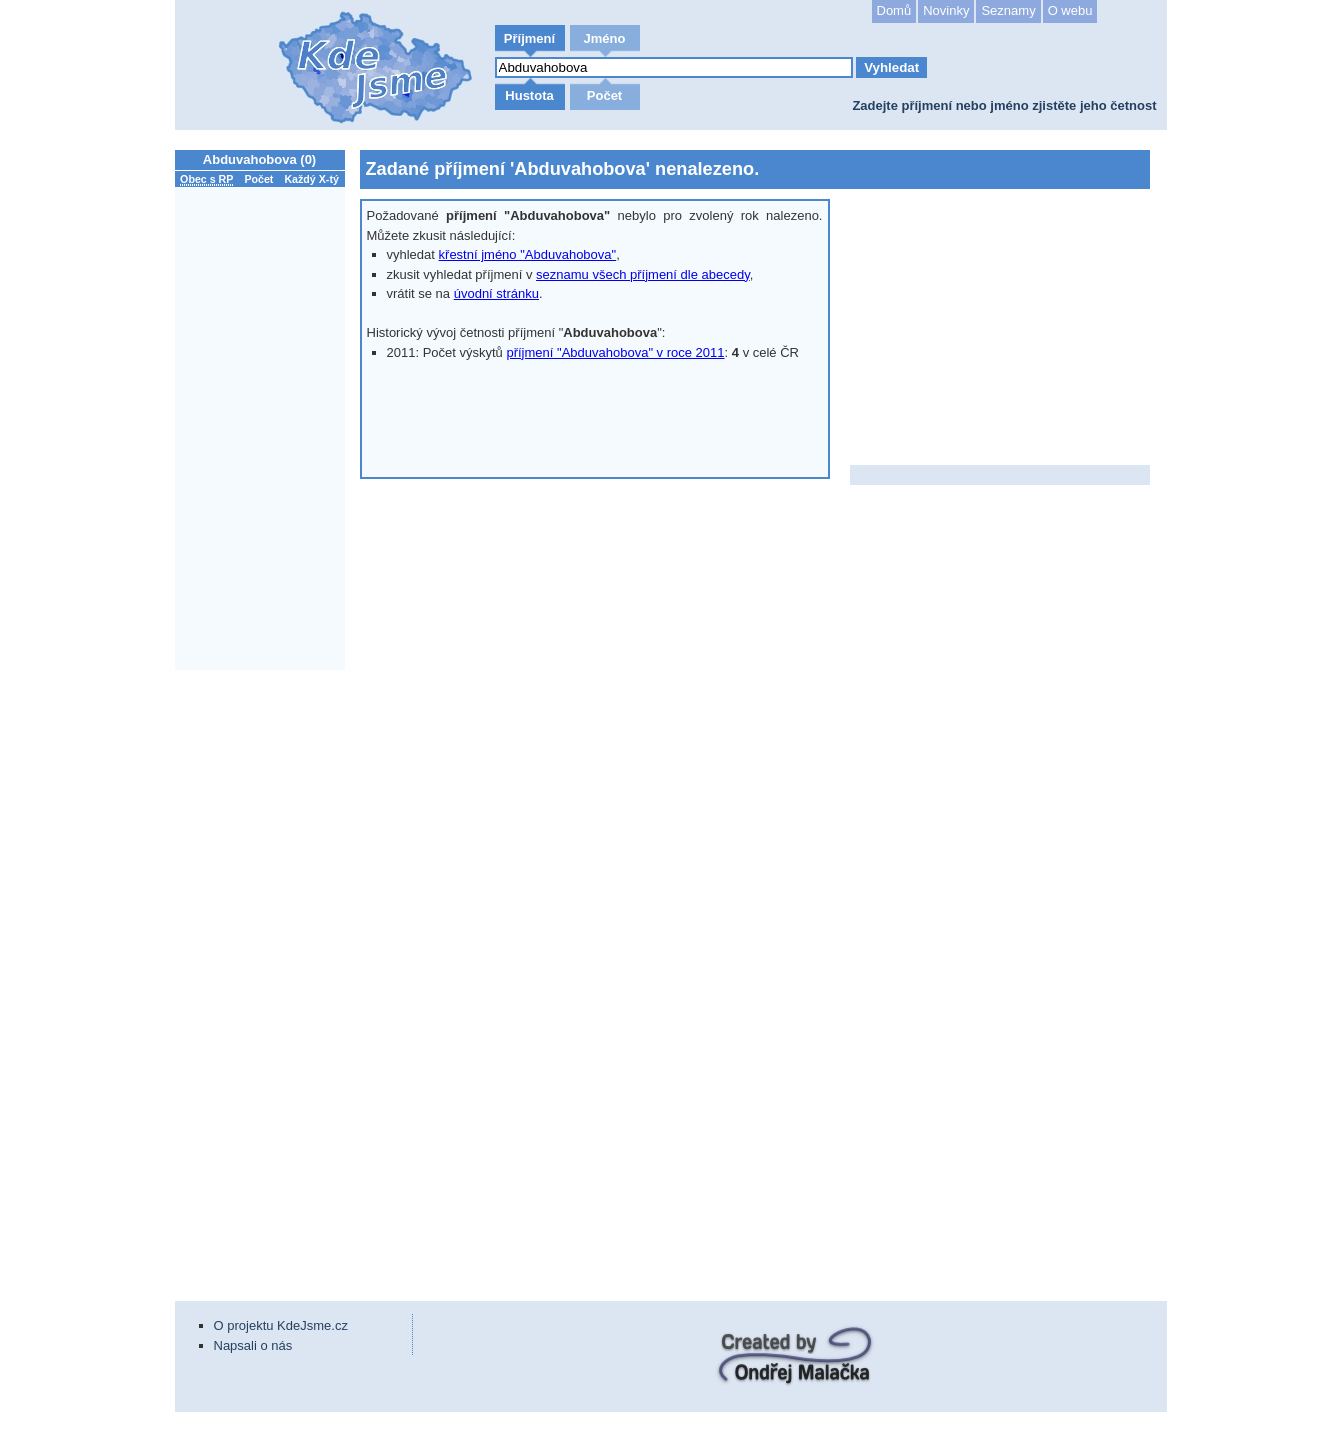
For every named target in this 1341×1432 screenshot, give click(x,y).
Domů (894, 10)
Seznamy (1008, 10)
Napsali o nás (253, 1345)
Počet (604, 95)
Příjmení (529, 38)
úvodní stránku (496, 293)
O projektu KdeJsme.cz (281, 1325)
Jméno (605, 38)
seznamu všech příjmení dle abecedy (643, 274)
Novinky (946, 10)
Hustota (529, 95)
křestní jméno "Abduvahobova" (528, 254)
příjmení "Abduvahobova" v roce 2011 (615, 352)
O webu (1070, 10)
